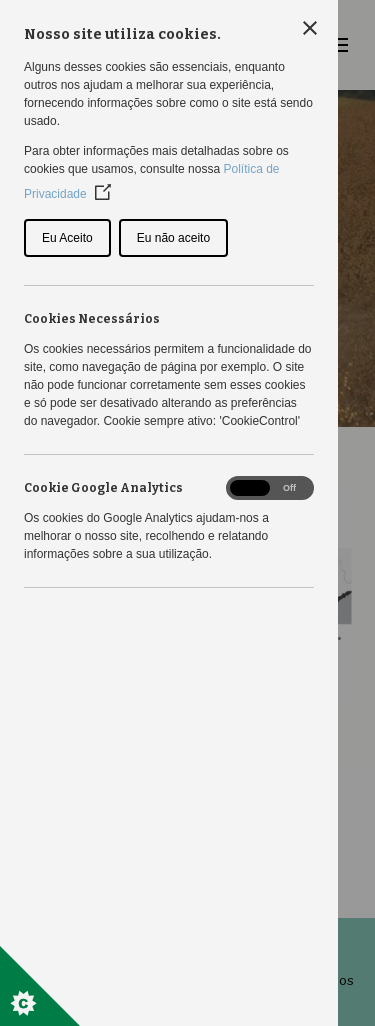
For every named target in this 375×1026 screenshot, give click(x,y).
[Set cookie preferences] (40, 986)
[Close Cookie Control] (310, 28)
